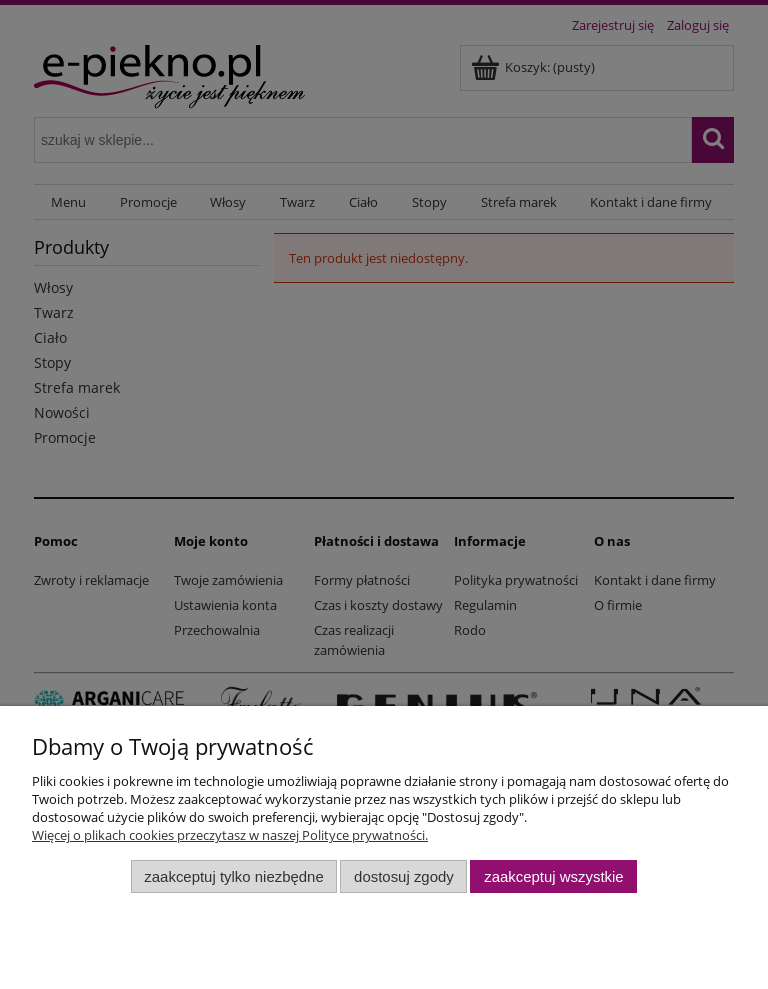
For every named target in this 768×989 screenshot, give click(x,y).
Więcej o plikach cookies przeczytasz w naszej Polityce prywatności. (230, 835)
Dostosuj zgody (404, 876)
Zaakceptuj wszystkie (553, 876)
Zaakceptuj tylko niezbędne (233, 876)
